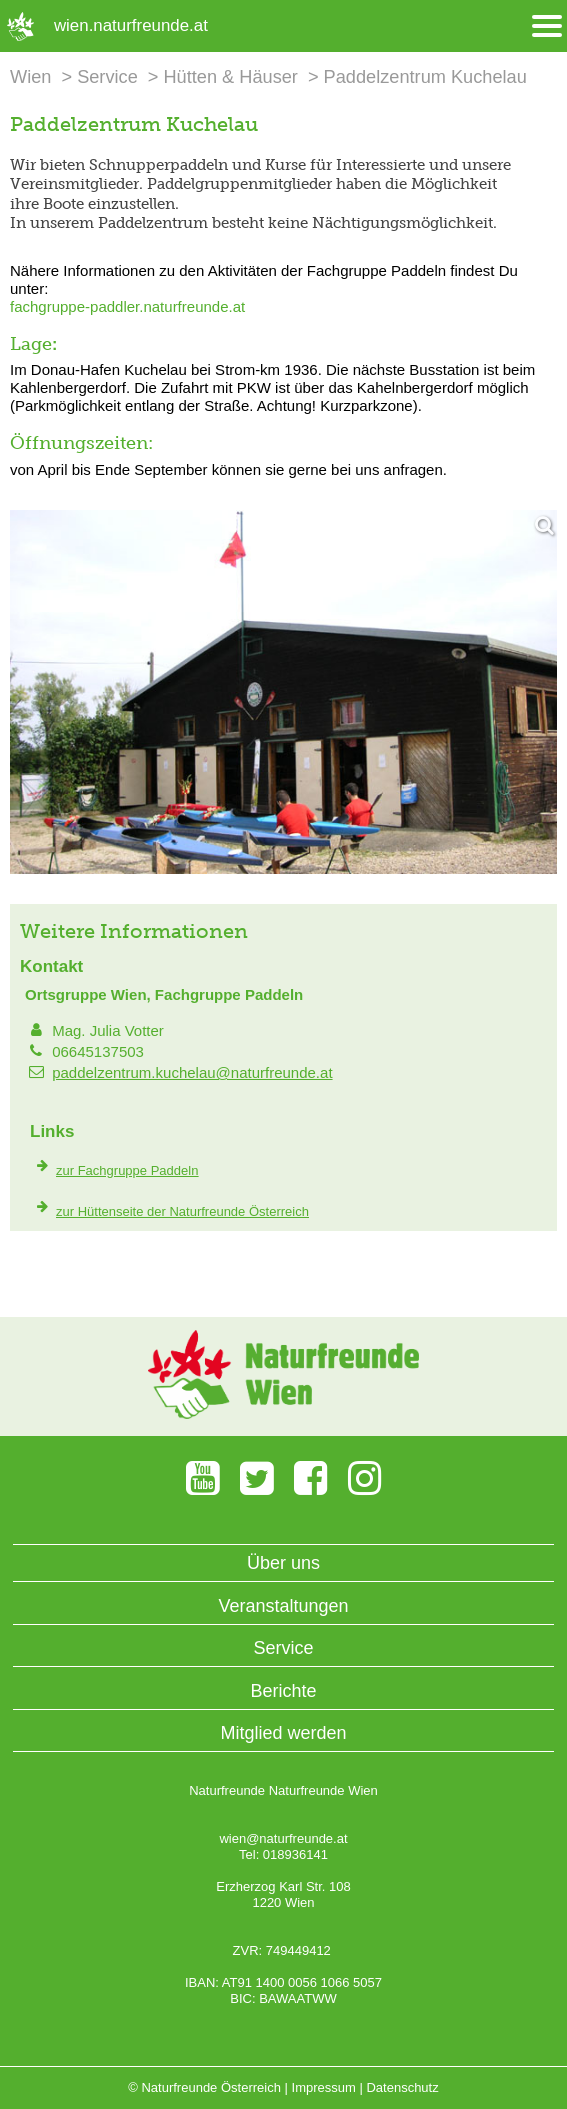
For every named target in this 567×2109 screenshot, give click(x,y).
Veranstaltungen (283, 1606)
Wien (30, 77)
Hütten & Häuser (230, 77)
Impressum (324, 2087)
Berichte (283, 1691)
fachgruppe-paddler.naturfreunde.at (127, 306)
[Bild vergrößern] (283, 692)
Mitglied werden (283, 1733)
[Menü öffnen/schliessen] (547, 26)
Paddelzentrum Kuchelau (425, 77)
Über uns (283, 1563)
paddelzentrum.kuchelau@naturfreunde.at (192, 1072)
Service (107, 77)
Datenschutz (402, 2087)
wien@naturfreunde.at (283, 1838)
